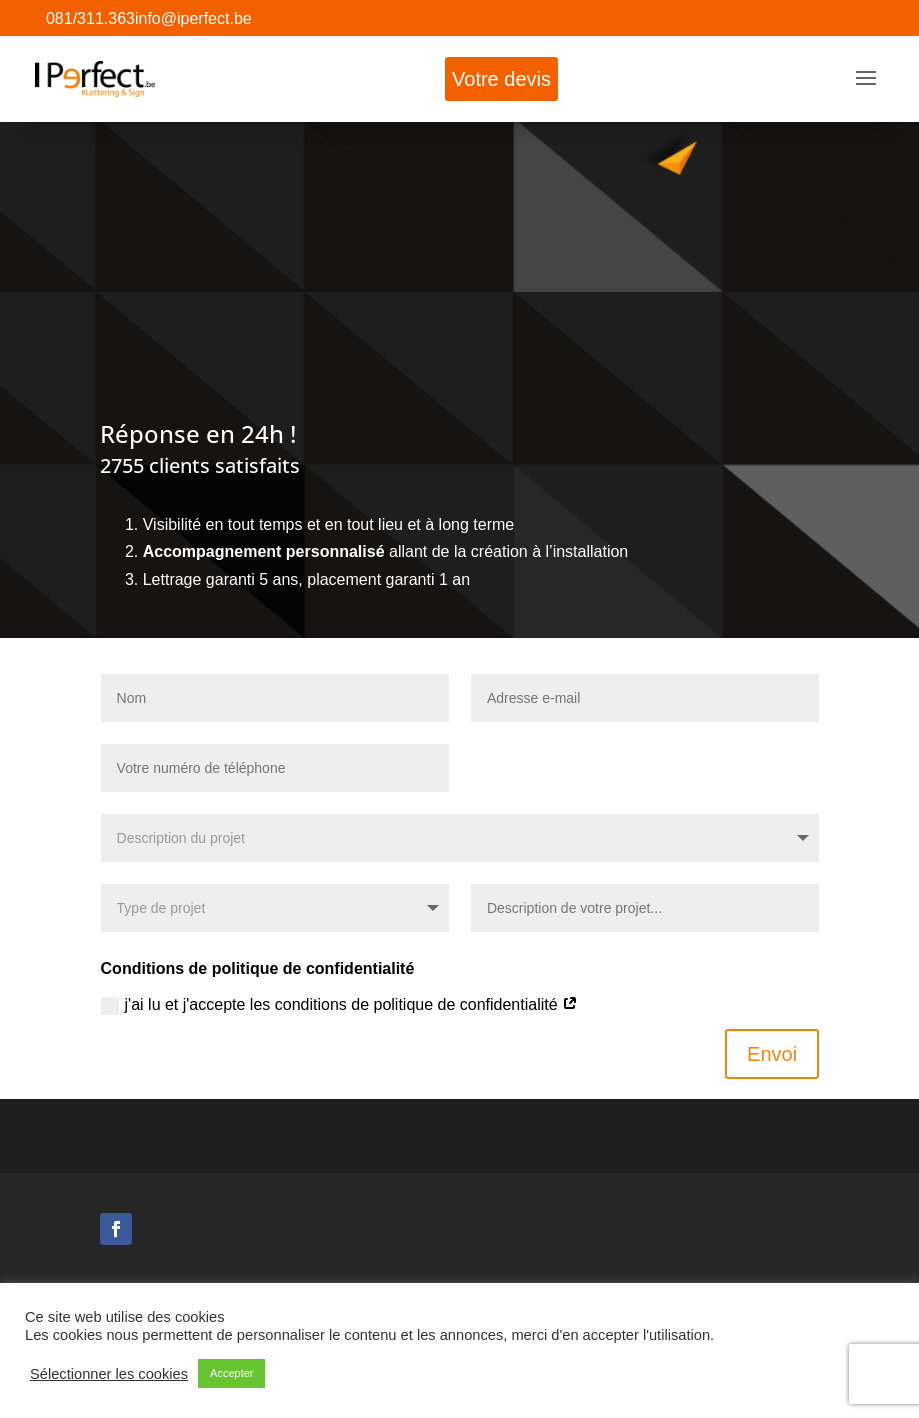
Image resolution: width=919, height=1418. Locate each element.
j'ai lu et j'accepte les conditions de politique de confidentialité (340, 1005)
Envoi (772, 1054)
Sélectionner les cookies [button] (109, 1374)
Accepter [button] (231, 1373)
